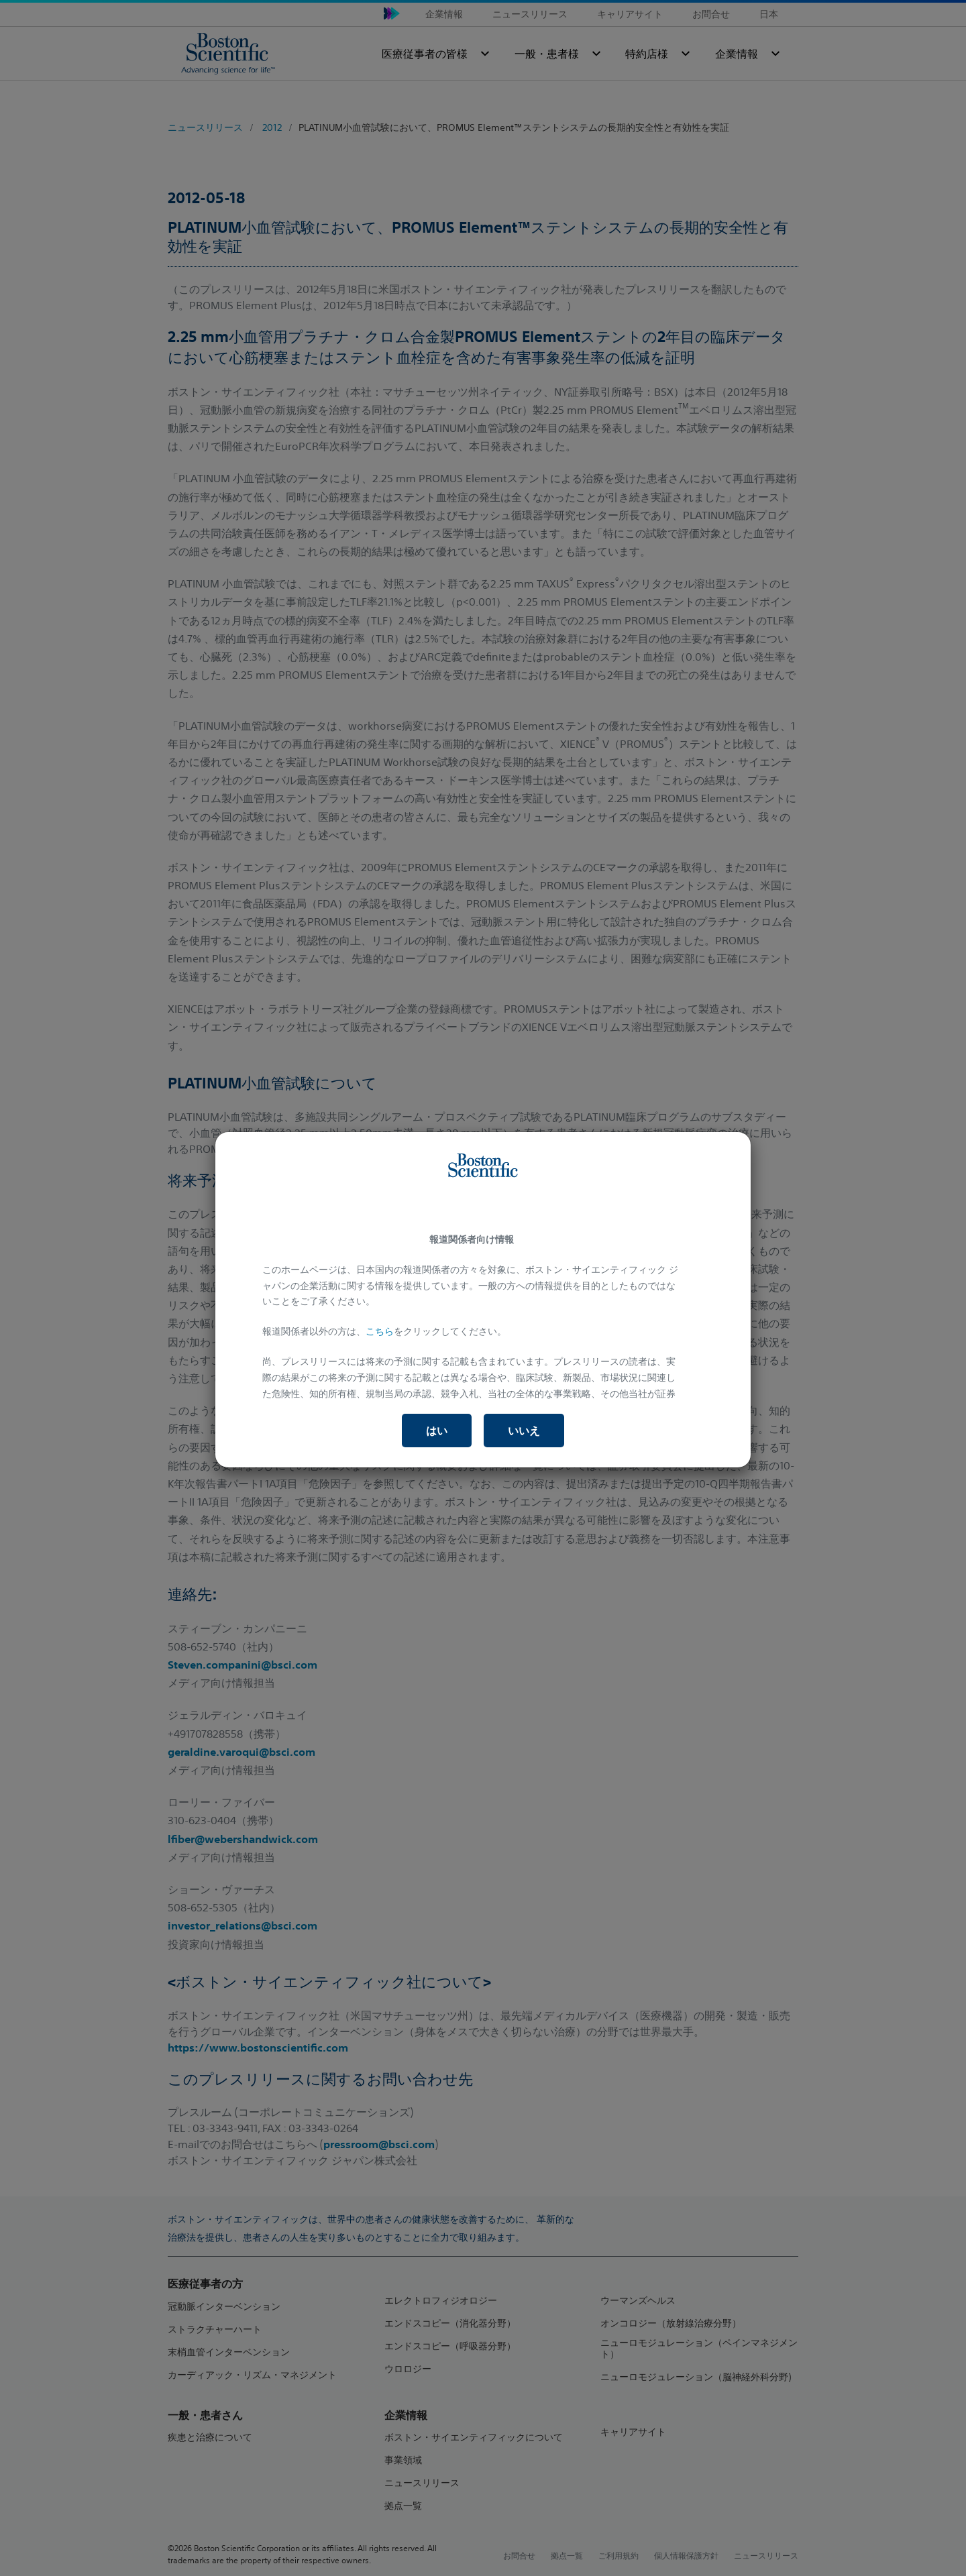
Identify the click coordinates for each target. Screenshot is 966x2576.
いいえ (524, 1430)
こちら (380, 1331)
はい (436, 1430)
